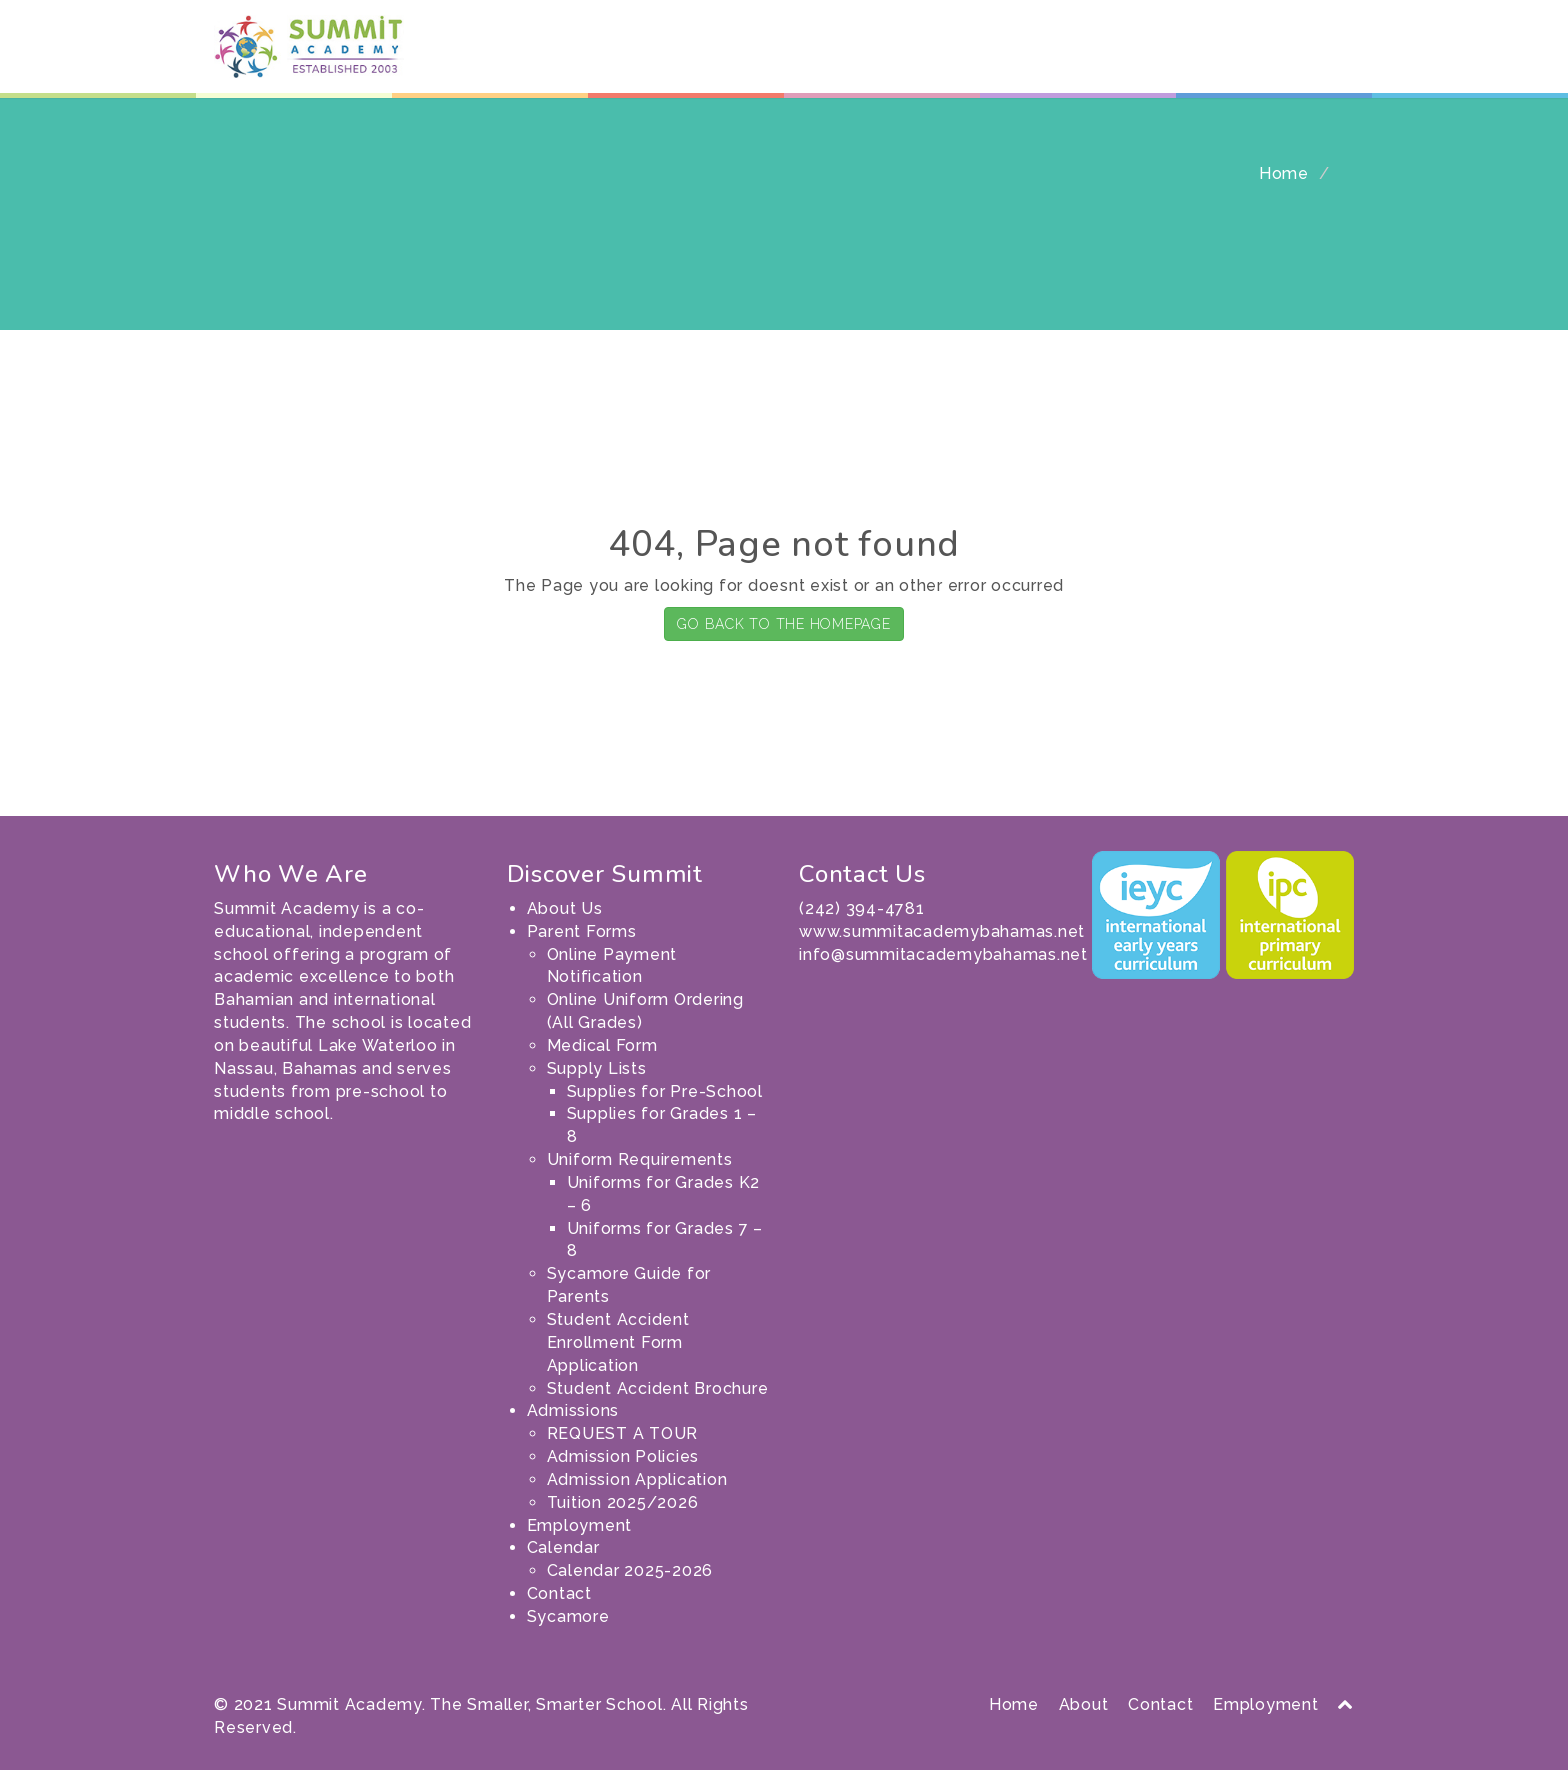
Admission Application (637, 1479)
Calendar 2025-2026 (630, 1570)
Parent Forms (787, 60)
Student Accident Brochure (658, 1388)
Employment (1026, 60)
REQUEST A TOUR (623, 1433)
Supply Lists (597, 1068)
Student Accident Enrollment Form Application (618, 1342)
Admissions (912, 60)
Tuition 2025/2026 (623, 1502)
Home (1284, 173)
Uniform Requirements (640, 1159)
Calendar (1132, 60)
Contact (1225, 60)
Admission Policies (623, 1456)
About (1084, 1704)
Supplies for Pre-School (665, 1091)
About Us (677, 60)
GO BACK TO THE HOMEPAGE (783, 624)
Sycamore (1311, 60)
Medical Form (602, 1045)
